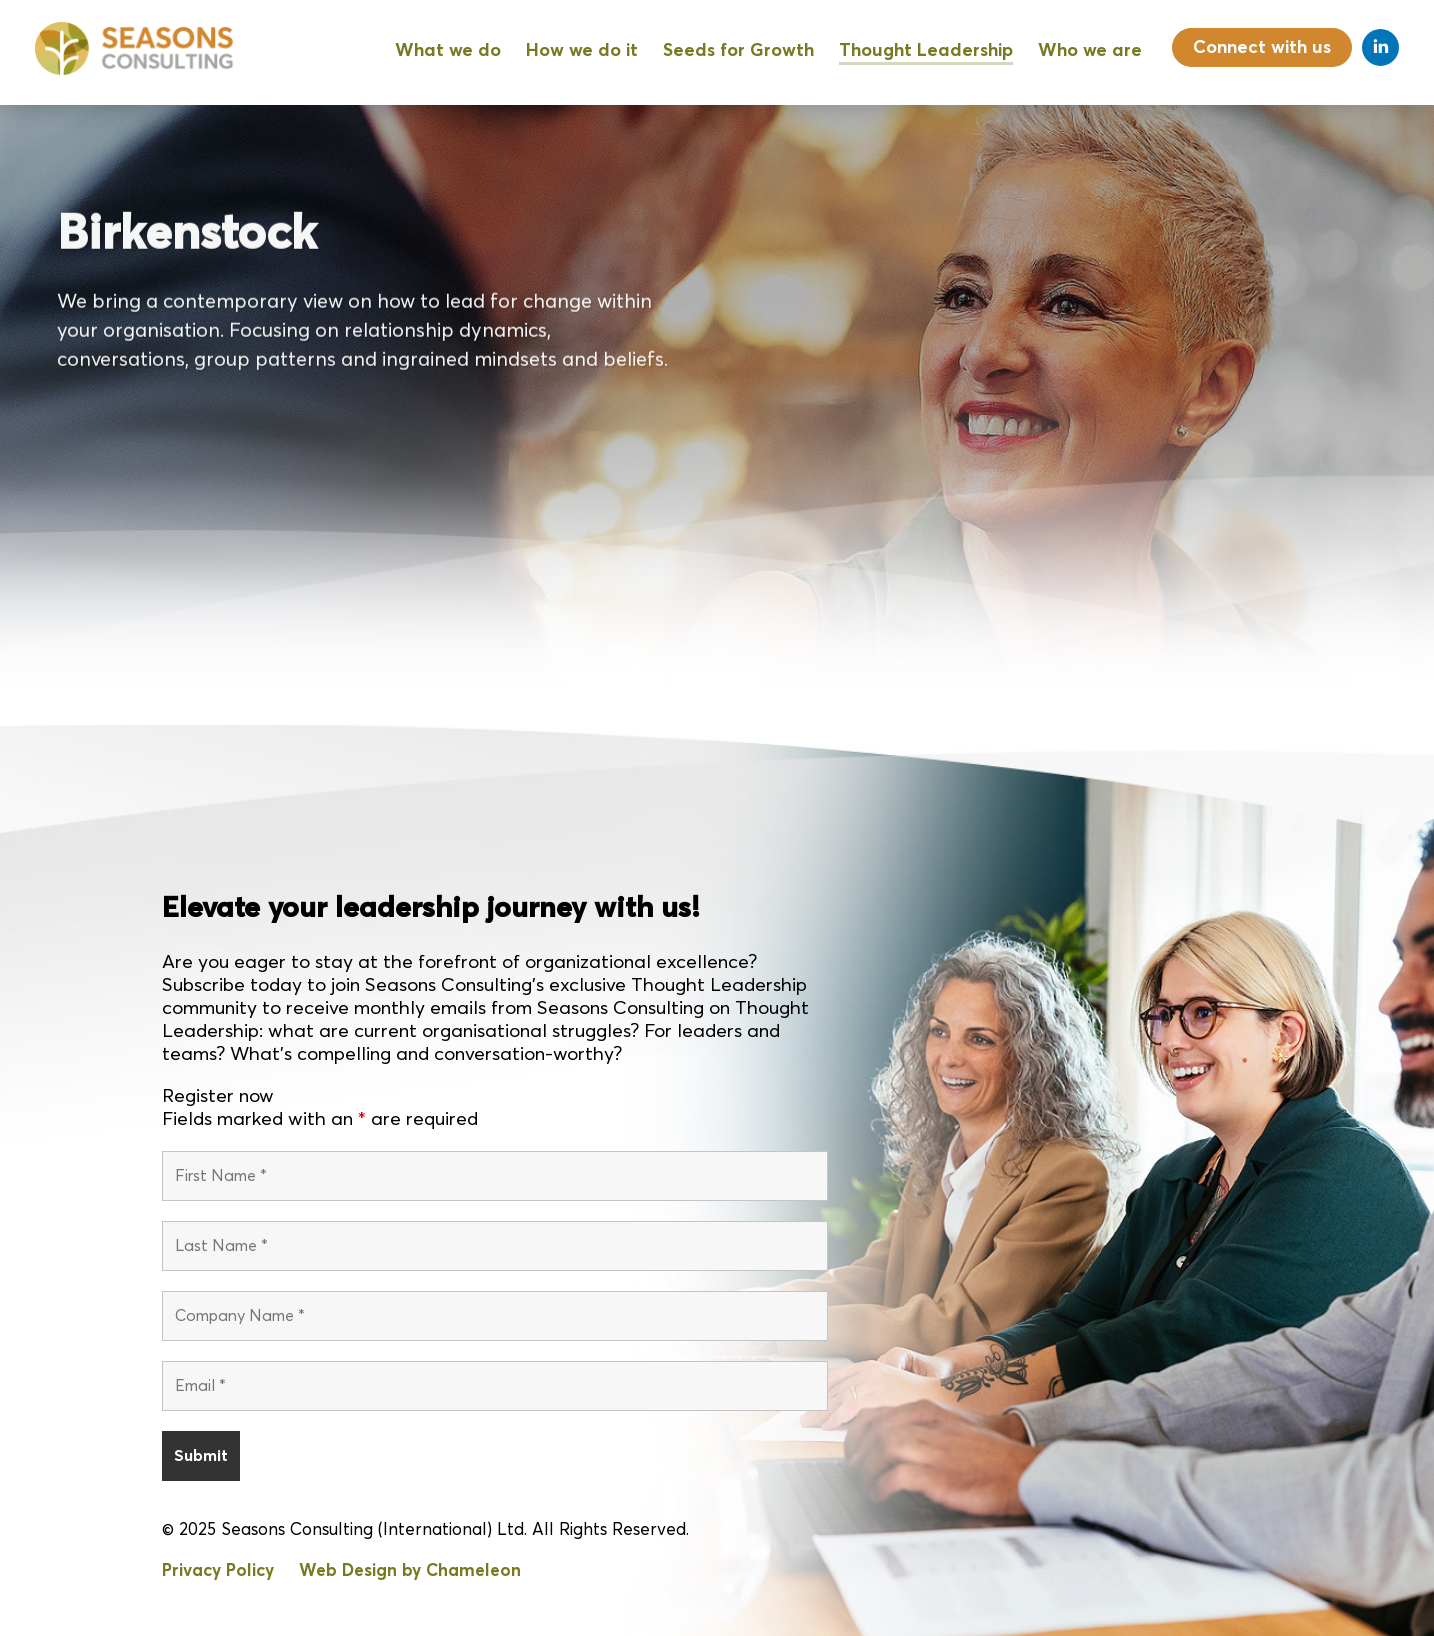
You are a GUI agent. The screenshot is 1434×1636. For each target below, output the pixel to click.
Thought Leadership (926, 51)
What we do (448, 51)
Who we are (1090, 51)
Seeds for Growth (738, 51)
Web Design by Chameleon (410, 1571)
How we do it (582, 51)
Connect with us (1262, 48)
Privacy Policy (218, 1571)
